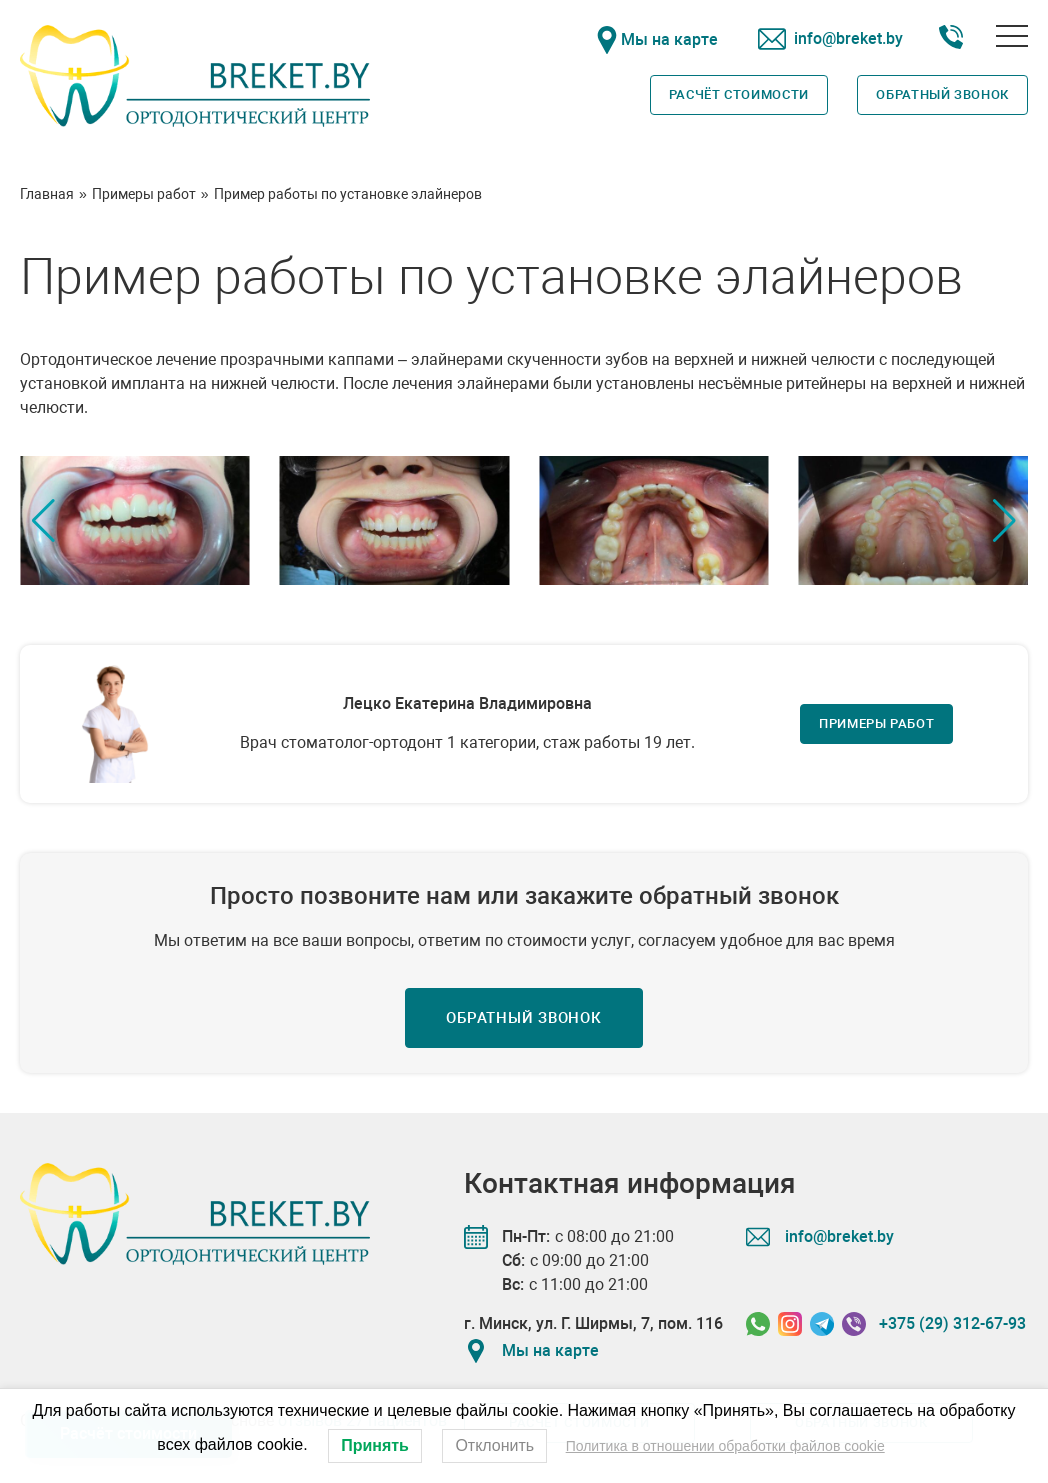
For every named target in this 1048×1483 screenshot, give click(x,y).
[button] (1004, 521)
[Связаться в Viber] (854, 1324)
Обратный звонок (942, 94)
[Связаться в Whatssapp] (758, 1324)
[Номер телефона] (951, 40)
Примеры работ (876, 723)
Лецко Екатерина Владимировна (467, 703)
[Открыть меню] (1012, 36)
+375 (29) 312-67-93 (952, 1323)
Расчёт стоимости (739, 94)
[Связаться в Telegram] (822, 1324)
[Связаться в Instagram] (790, 1324)
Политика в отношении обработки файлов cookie (725, 1446)
